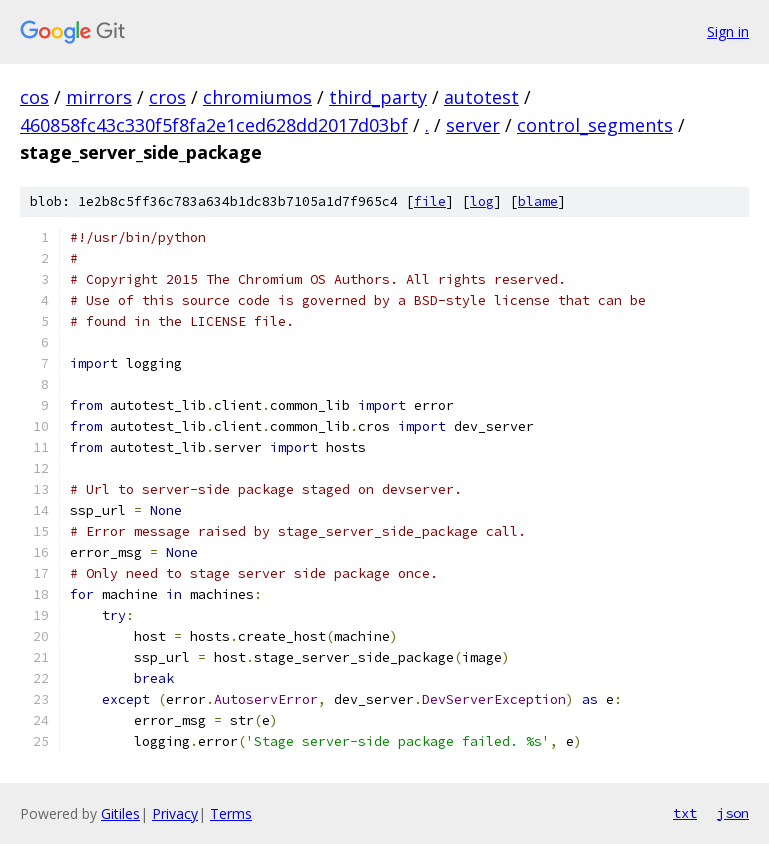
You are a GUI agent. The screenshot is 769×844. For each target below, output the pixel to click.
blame (538, 201)
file (430, 201)
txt (685, 813)
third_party (378, 97)
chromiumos (257, 97)
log (482, 201)
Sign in (728, 31)
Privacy (175, 813)
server (473, 125)
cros (167, 97)
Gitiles (120, 813)
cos (34, 97)
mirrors (99, 97)
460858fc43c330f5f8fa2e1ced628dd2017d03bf (214, 125)
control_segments (595, 125)
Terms (231, 813)
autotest (481, 97)
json (733, 813)
